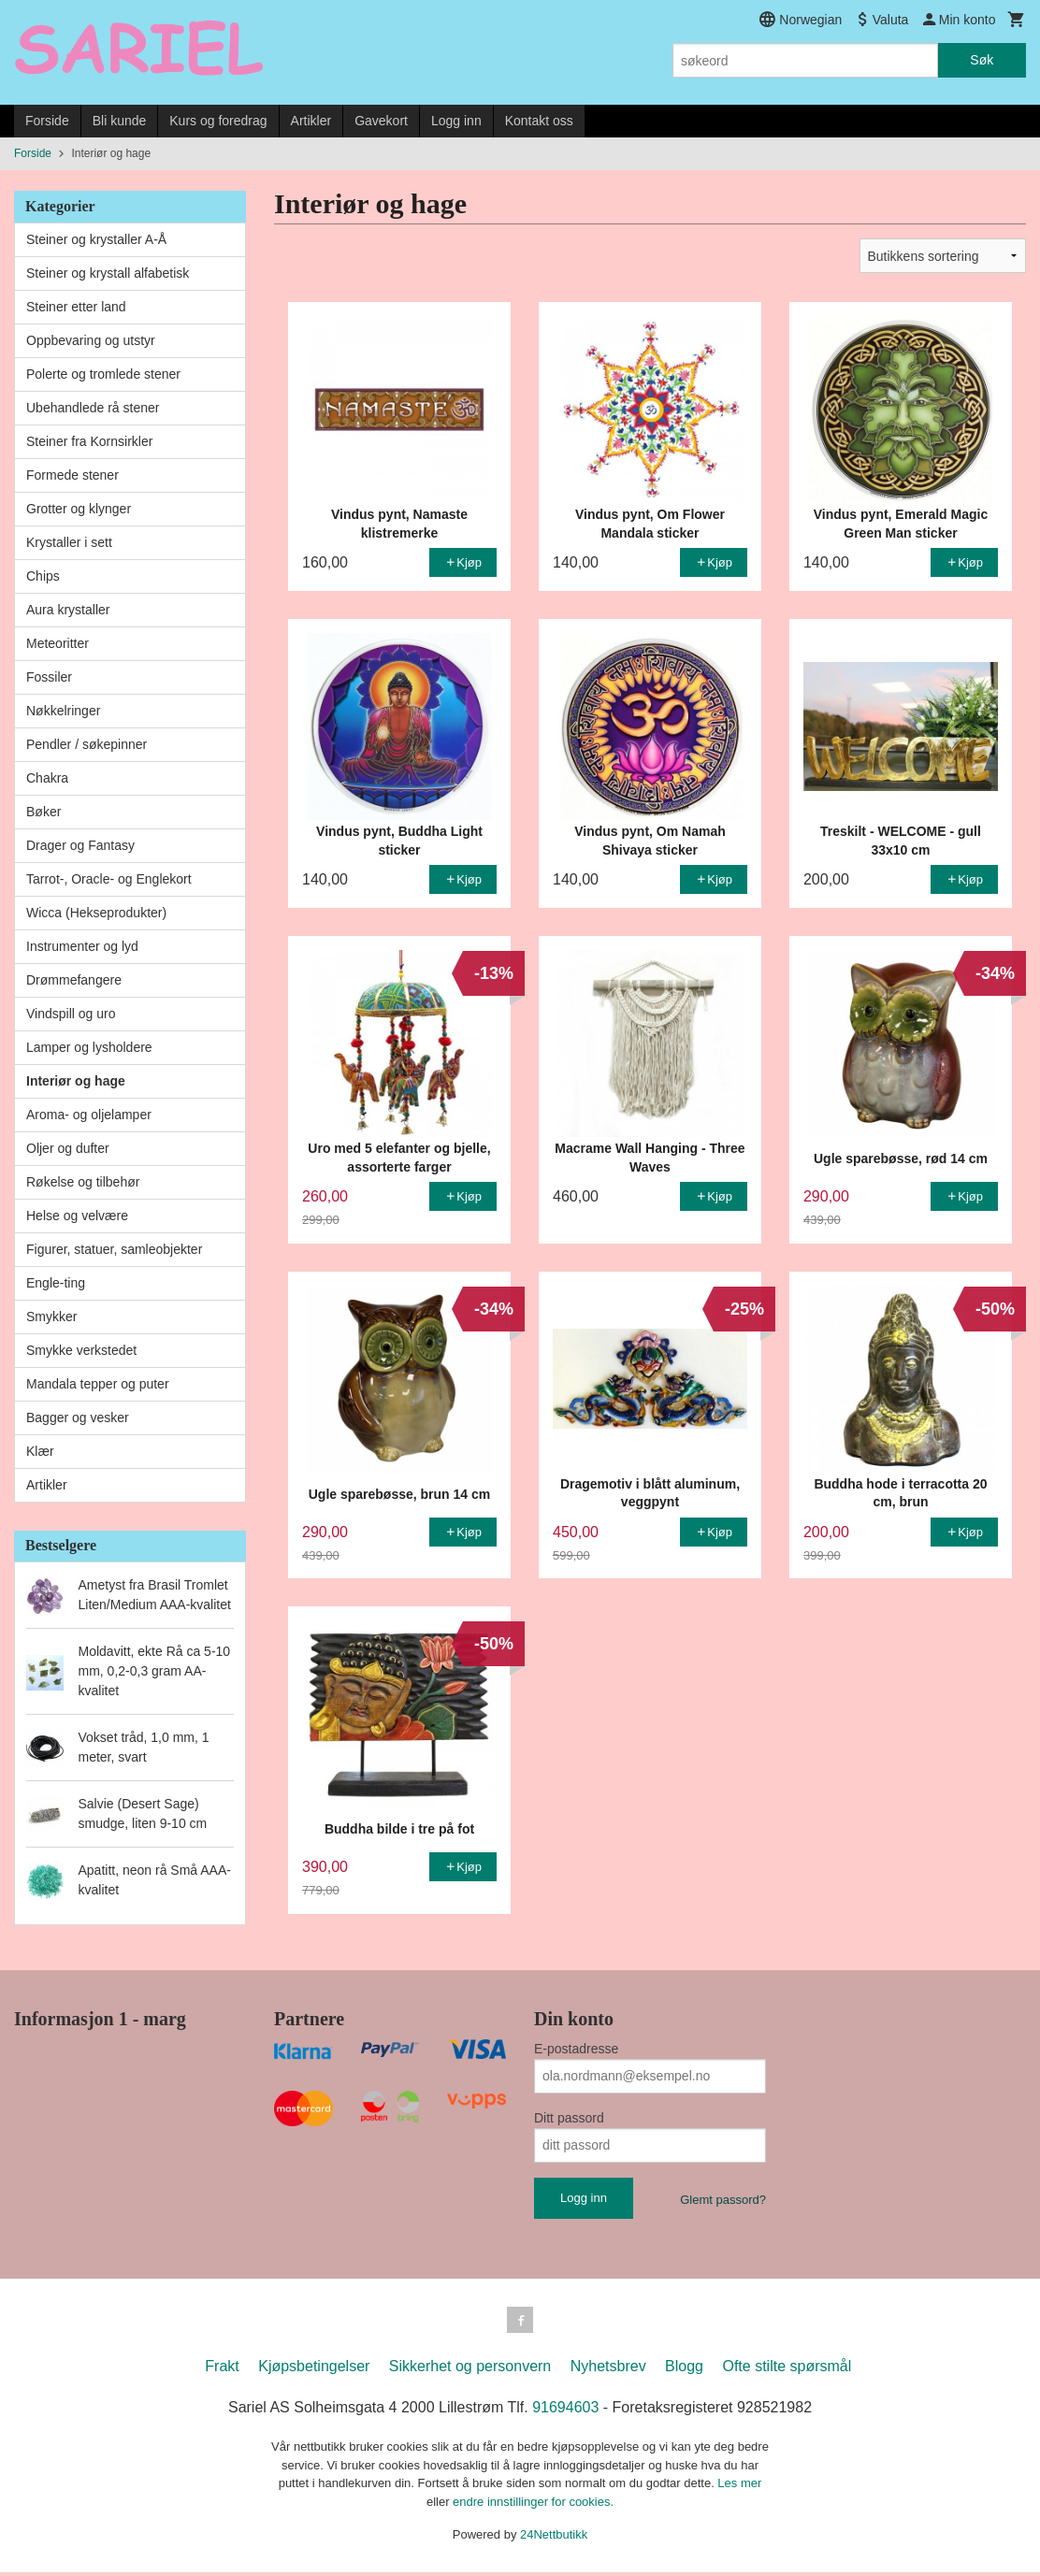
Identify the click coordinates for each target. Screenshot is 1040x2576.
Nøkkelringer (63, 710)
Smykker (51, 1316)
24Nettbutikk (553, 2538)
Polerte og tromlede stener (103, 374)
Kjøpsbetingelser (313, 2370)
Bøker (43, 811)
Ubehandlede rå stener (92, 407)
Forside (47, 120)
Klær (40, 1451)
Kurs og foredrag (218, 120)
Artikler (311, 120)
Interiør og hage (75, 1080)
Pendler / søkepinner (86, 744)
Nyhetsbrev (608, 2370)
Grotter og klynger (78, 508)
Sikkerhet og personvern (470, 2370)
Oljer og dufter (67, 1148)
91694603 (565, 2411)
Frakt (221, 2370)
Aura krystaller (67, 609)
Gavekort (381, 120)
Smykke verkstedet (81, 1350)
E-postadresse (576, 2048)
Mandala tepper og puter (97, 1383)
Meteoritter (57, 643)
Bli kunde (120, 120)
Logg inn (456, 120)
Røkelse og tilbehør (82, 1181)
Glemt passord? (723, 2200)
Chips (43, 575)
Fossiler (49, 676)
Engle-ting (55, 1282)
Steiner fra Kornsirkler (89, 441)
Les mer (739, 2487)
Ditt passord (569, 2117)
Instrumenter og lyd (82, 946)
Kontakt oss (539, 120)
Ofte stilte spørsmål (786, 2370)
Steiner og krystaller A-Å (96, 239)
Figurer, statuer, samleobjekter (114, 1249)
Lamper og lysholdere (89, 1047)
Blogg (684, 2370)
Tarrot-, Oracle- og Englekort (109, 878)
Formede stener (72, 475)
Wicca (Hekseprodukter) (96, 912)
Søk (981, 59)
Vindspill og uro (70, 1013)
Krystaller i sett (69, 542)
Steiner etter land (76, 306)
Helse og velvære (77, 1215)
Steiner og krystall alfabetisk (107, 273)
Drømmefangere (74, 979)
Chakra (47, 777)
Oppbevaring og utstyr (90, 340)
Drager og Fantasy (80, 845)
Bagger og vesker (77, 1417)
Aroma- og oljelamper (89, 1114)
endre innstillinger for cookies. (533, 2505)
